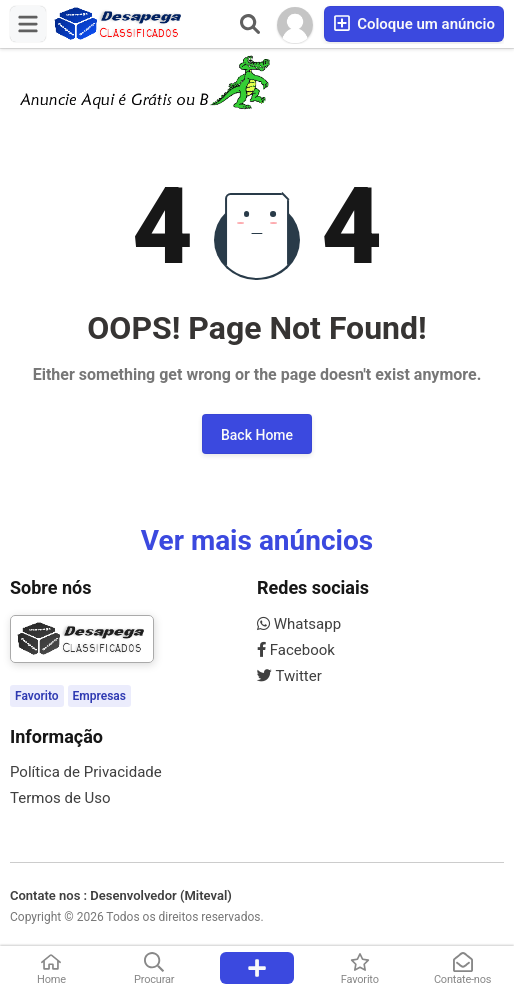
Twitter (289, 676)
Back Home (257, 435)
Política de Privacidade (86, 772)
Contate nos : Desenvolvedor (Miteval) (121, 895)
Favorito (37, 696)
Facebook (296, 650)
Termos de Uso (60, 798)
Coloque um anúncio (414, 23)
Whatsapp (299, 624)
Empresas (99, 696)
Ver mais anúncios (257, 540)
